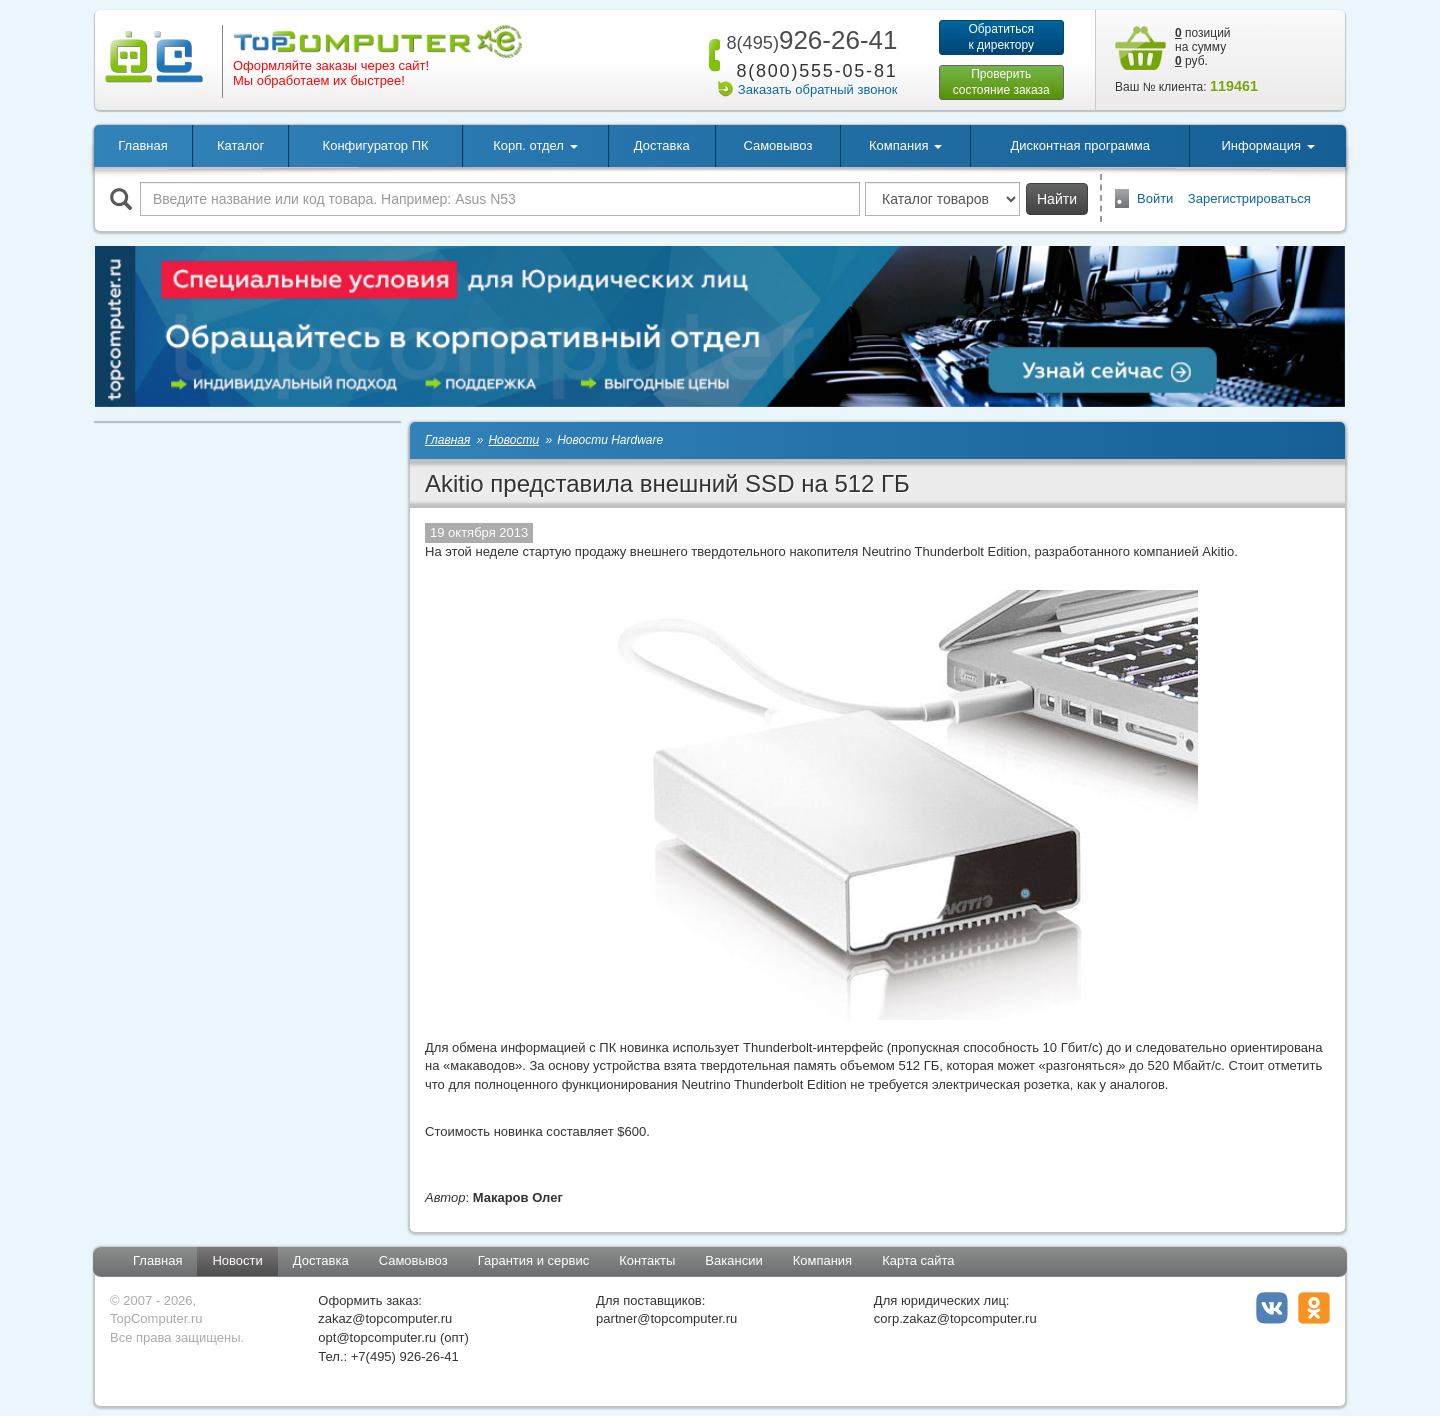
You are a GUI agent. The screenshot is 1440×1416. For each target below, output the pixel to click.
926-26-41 (808, 40)
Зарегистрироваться (1249, 198)
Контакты (647, 1260)
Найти (1057, 199)
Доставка (662, 145)
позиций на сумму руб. (1203, 47)
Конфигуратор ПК (376, 145)
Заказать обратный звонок (818, 89)
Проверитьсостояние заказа (1001, 82)
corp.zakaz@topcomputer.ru (955, 1318)
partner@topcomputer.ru (666, 1318)
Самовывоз (777, 145)
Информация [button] (1267, 145)
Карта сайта (918, 1260)
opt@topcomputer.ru (377, 1337)
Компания (823, 1260)
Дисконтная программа (1080, 145)
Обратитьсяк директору (1001, 37)
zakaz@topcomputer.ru (385, 1318)
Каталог (240, 145)
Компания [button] (905, 145)
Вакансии (733, 1260)
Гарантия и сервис (534, 1260)
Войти (1155, 198)
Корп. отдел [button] (535, 145)
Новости (237, 1260)
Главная (142, 145)
